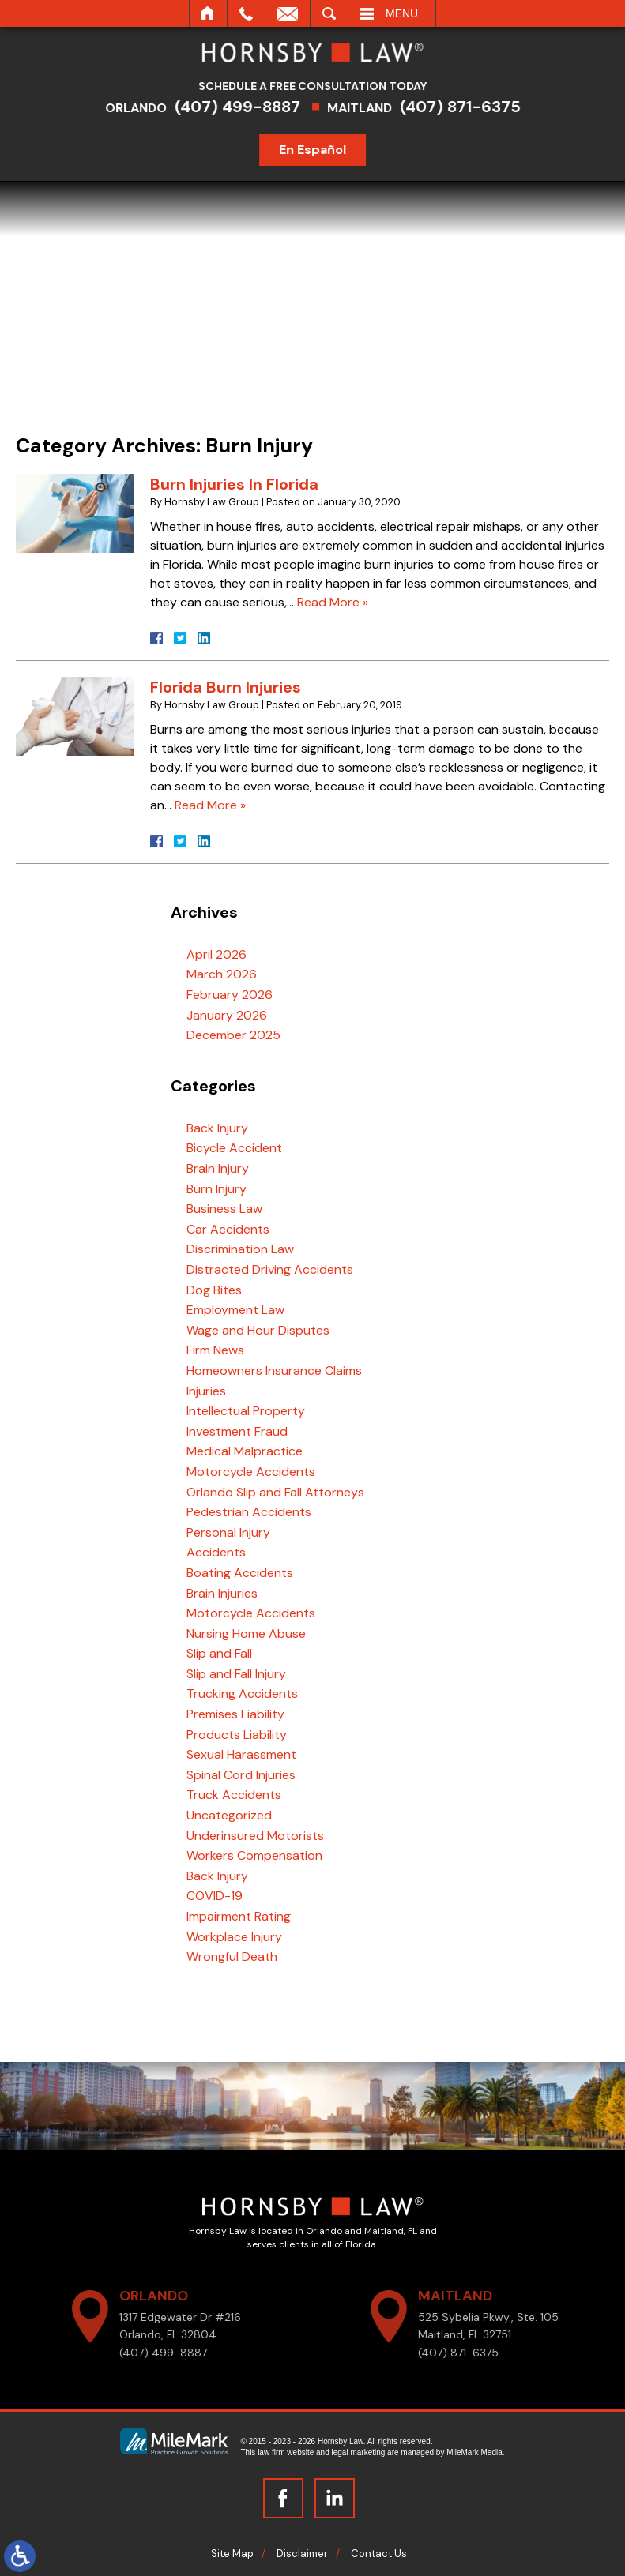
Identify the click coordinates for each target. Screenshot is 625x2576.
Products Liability (236, 1734)
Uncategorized (229, 1815)
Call (246, 13)
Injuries (206, 1391)
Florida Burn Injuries (225, 687)
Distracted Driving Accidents (269, 1269)
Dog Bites (214, 1290)
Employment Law (235, 1309)
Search (329, 13)
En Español (323, 149)
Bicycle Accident (234, 1148)
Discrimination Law (240, 1249)
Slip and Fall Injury (236, 1673)
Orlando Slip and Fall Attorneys (275, 1492)
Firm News (215, 1350)
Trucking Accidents (242, 1693)
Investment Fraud (237, 1431)
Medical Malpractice (244, 1451)
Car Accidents (227, 1229)
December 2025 (233, 1035)
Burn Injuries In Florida (234, 484)
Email (287, 13)
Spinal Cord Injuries (241, 1775)
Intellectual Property (245, 1411)
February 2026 (229, 994)
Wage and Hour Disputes (257, 1330)
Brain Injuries (222, 1593)
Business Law (224, 1208)
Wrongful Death (231, 1956)
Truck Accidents (233, 1794)
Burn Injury (216, 1189)
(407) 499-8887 (248, 106)
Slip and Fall (219, 1653)
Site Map (232, 2553)
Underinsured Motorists (255, 1835)
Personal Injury (228, 1532)
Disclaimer (302, 2553)
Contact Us (379, 2553)
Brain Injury (217, 1168)
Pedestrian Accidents (248, 1512)
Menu (402, 13)
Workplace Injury (234, 1936)
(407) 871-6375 (470, 106)
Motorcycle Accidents (250, 1471)
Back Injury (217, 1128)
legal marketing (359, 2452)
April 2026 (216, 954)
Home (208, 13)
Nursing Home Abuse (246, 1633)
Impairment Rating (238, 1916)
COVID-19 (214, 1895)
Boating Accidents (239, 1572)
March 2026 (221, 974)
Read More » (332, 602)
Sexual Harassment (241, 1754)
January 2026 (226, 1015)
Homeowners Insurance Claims (274, 1370)
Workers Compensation (254, 1855)
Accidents (216, 1552)
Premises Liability (235, 1714)
